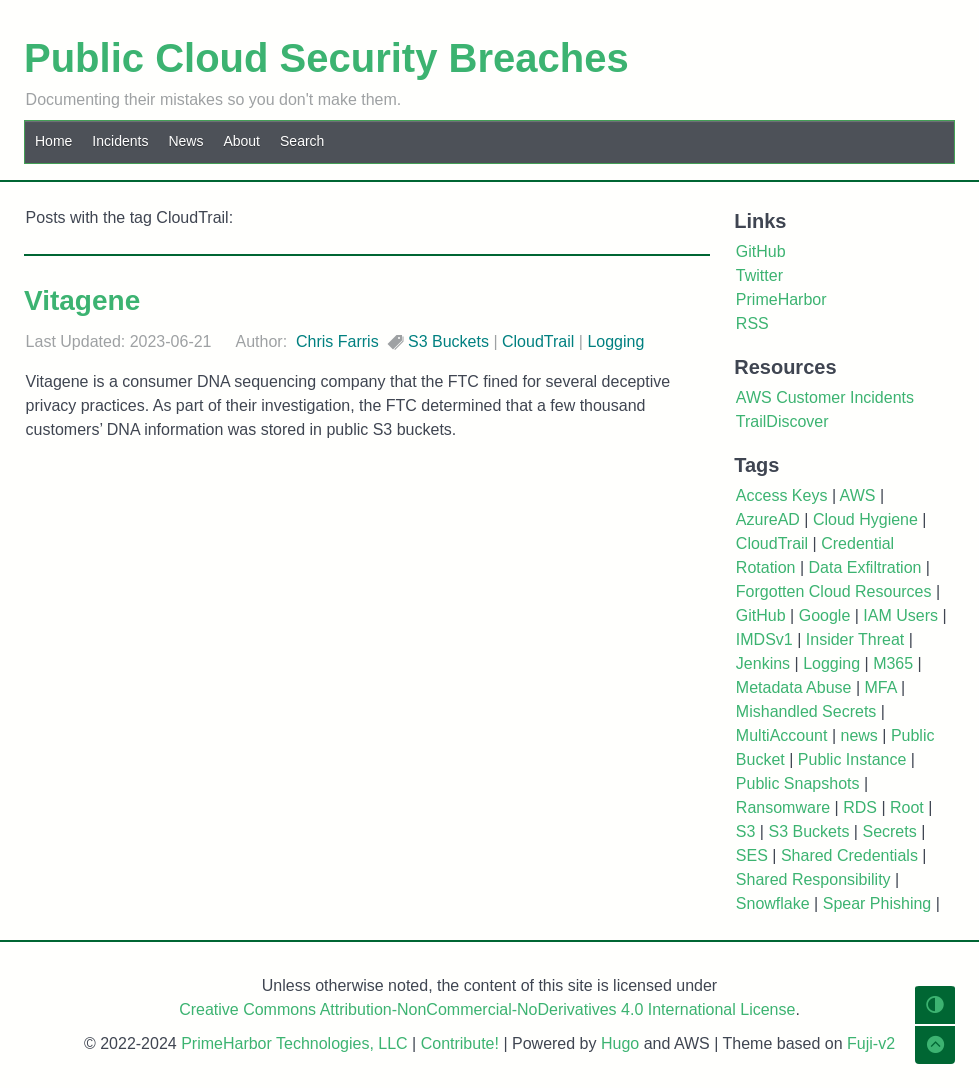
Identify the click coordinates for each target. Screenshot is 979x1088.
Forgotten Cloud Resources (834, 591)
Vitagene (82, 300)
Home (53, 141)
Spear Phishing (877, 903)
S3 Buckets (448, 341)
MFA (881, 687)
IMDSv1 (764, 639)
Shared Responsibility (813, 879)
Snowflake (773, 903)
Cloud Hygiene (865, 519)
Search (302, 141)
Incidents (120, 141)
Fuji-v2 (871, 1043)
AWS (858, 495)
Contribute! (460, 1043)
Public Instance (852, 759)
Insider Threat (855, 639)
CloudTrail (538, 341)
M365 (893, 663)
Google (825, 615)
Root (907, 807)
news (858, 735)
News (185, 141)
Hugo (620, 1043)
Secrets (889, 831)
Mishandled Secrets (806, 711)
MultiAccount (782, 735)
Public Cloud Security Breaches (326, 58)
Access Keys (782, 495)
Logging (615, 341)
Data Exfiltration (864, 567)
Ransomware (783, 807)
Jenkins (763, 663)
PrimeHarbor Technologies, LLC (294, 1043)
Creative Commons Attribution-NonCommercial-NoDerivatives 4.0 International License (487, 1009)
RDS (860, 807)
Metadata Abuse (794, 687)
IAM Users (900, 615)
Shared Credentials (849, 855)
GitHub (761, 615)
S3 (746, 831)
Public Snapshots (798, 783)
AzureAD (768, 519)
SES (752, 855)
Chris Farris (337, 341)
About (241, 141)
